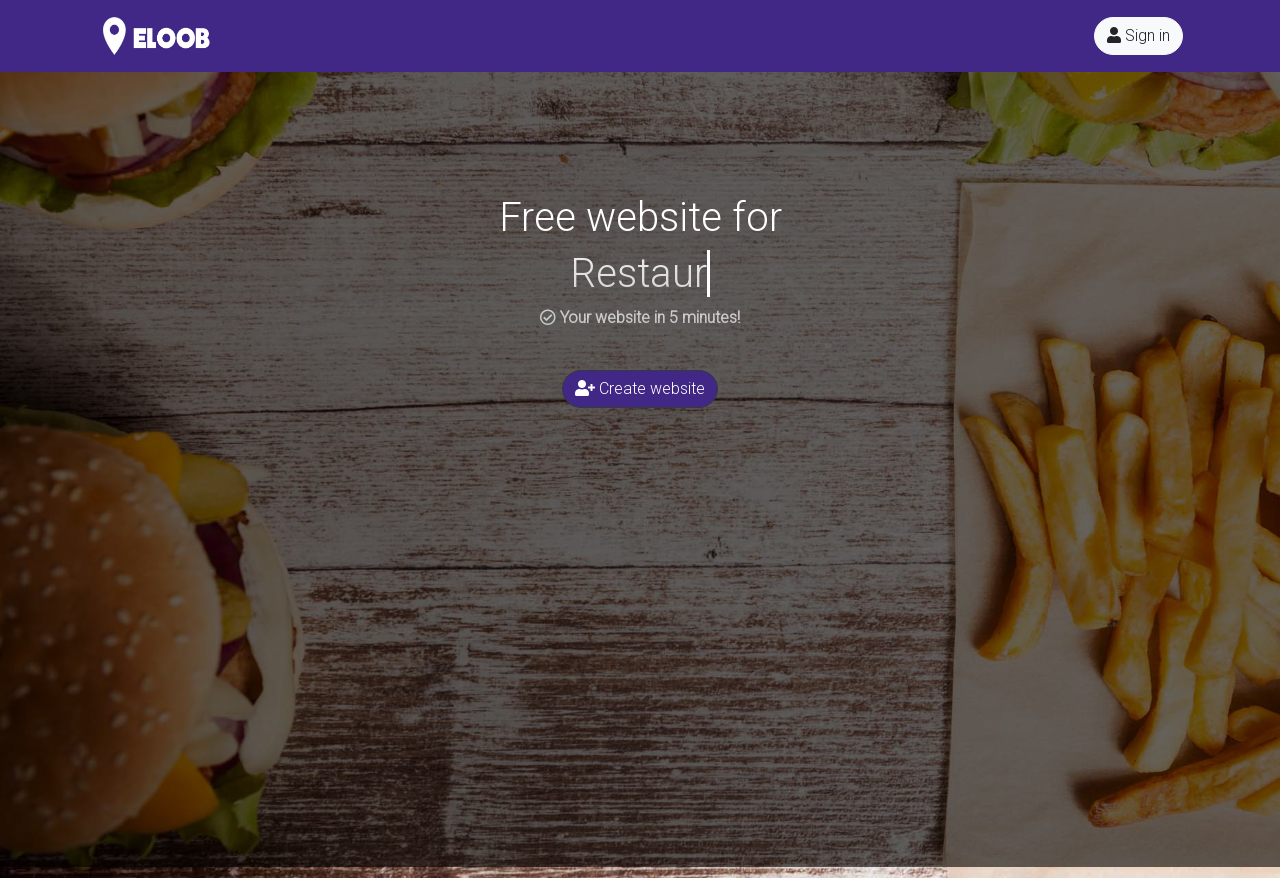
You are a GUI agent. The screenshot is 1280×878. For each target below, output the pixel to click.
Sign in (1138, 35)
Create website (640, 388)
